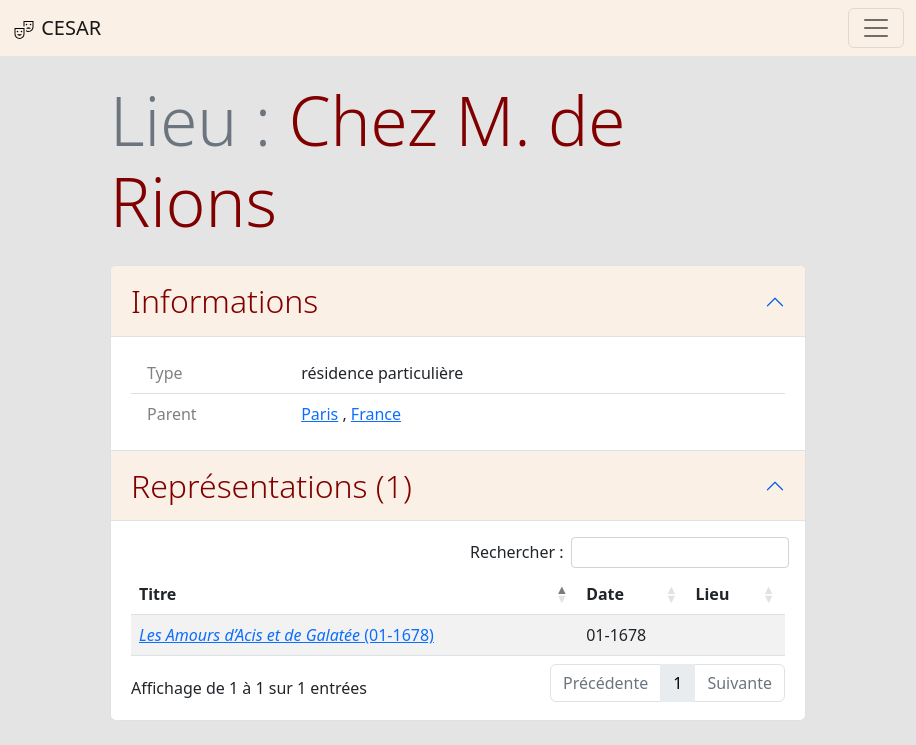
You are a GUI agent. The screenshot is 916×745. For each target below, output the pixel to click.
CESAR (56, 28)
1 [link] (677, 683)
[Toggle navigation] (876, 28)
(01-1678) (286, 635)
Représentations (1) (271, 485)
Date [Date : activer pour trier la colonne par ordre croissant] (605, 594)
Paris (319, 414)
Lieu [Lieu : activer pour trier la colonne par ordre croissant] (713, 594)
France (376, 414)
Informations (224, 300)
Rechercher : (629, 552)
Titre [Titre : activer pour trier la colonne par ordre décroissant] (157, 594)
